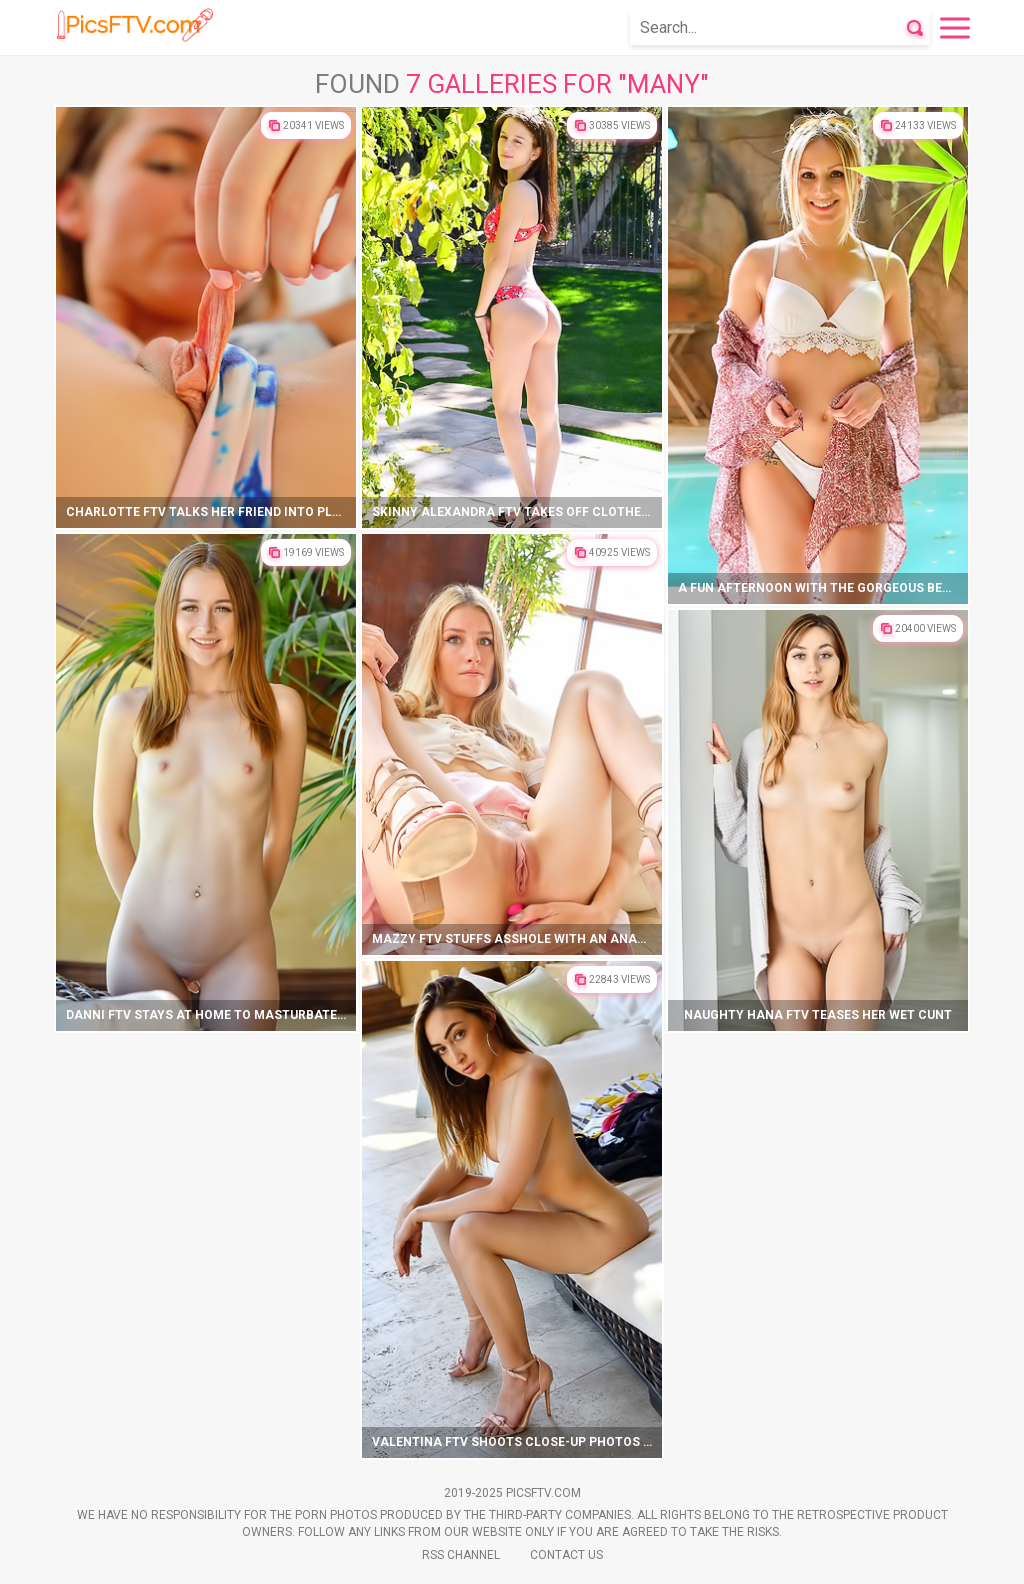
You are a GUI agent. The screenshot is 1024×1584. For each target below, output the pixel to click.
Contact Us (566, 1555)
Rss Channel (461, 1555)
